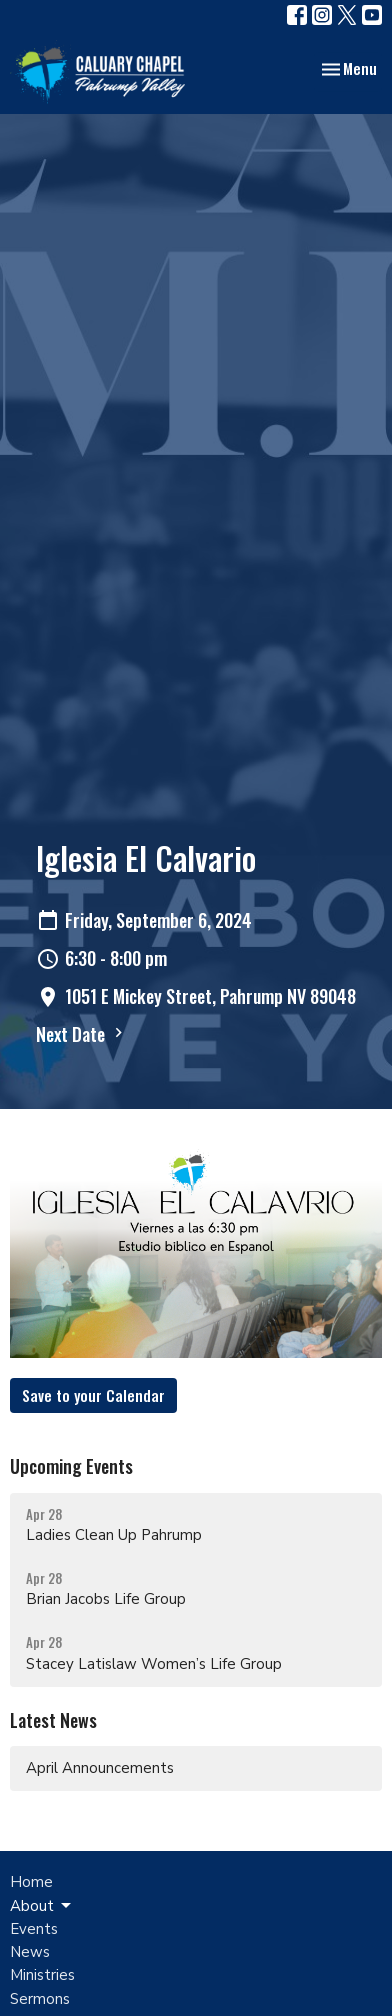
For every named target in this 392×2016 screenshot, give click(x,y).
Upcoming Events (71, 1466)
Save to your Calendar (93, 1395)
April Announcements (100, 1768)
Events (34, 1929)
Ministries (42, 1975)
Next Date (82, 1034)
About (42, 1906)
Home (31, 1882)
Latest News (53, 1720)
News (30, 1952)
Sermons (40, 1999)
